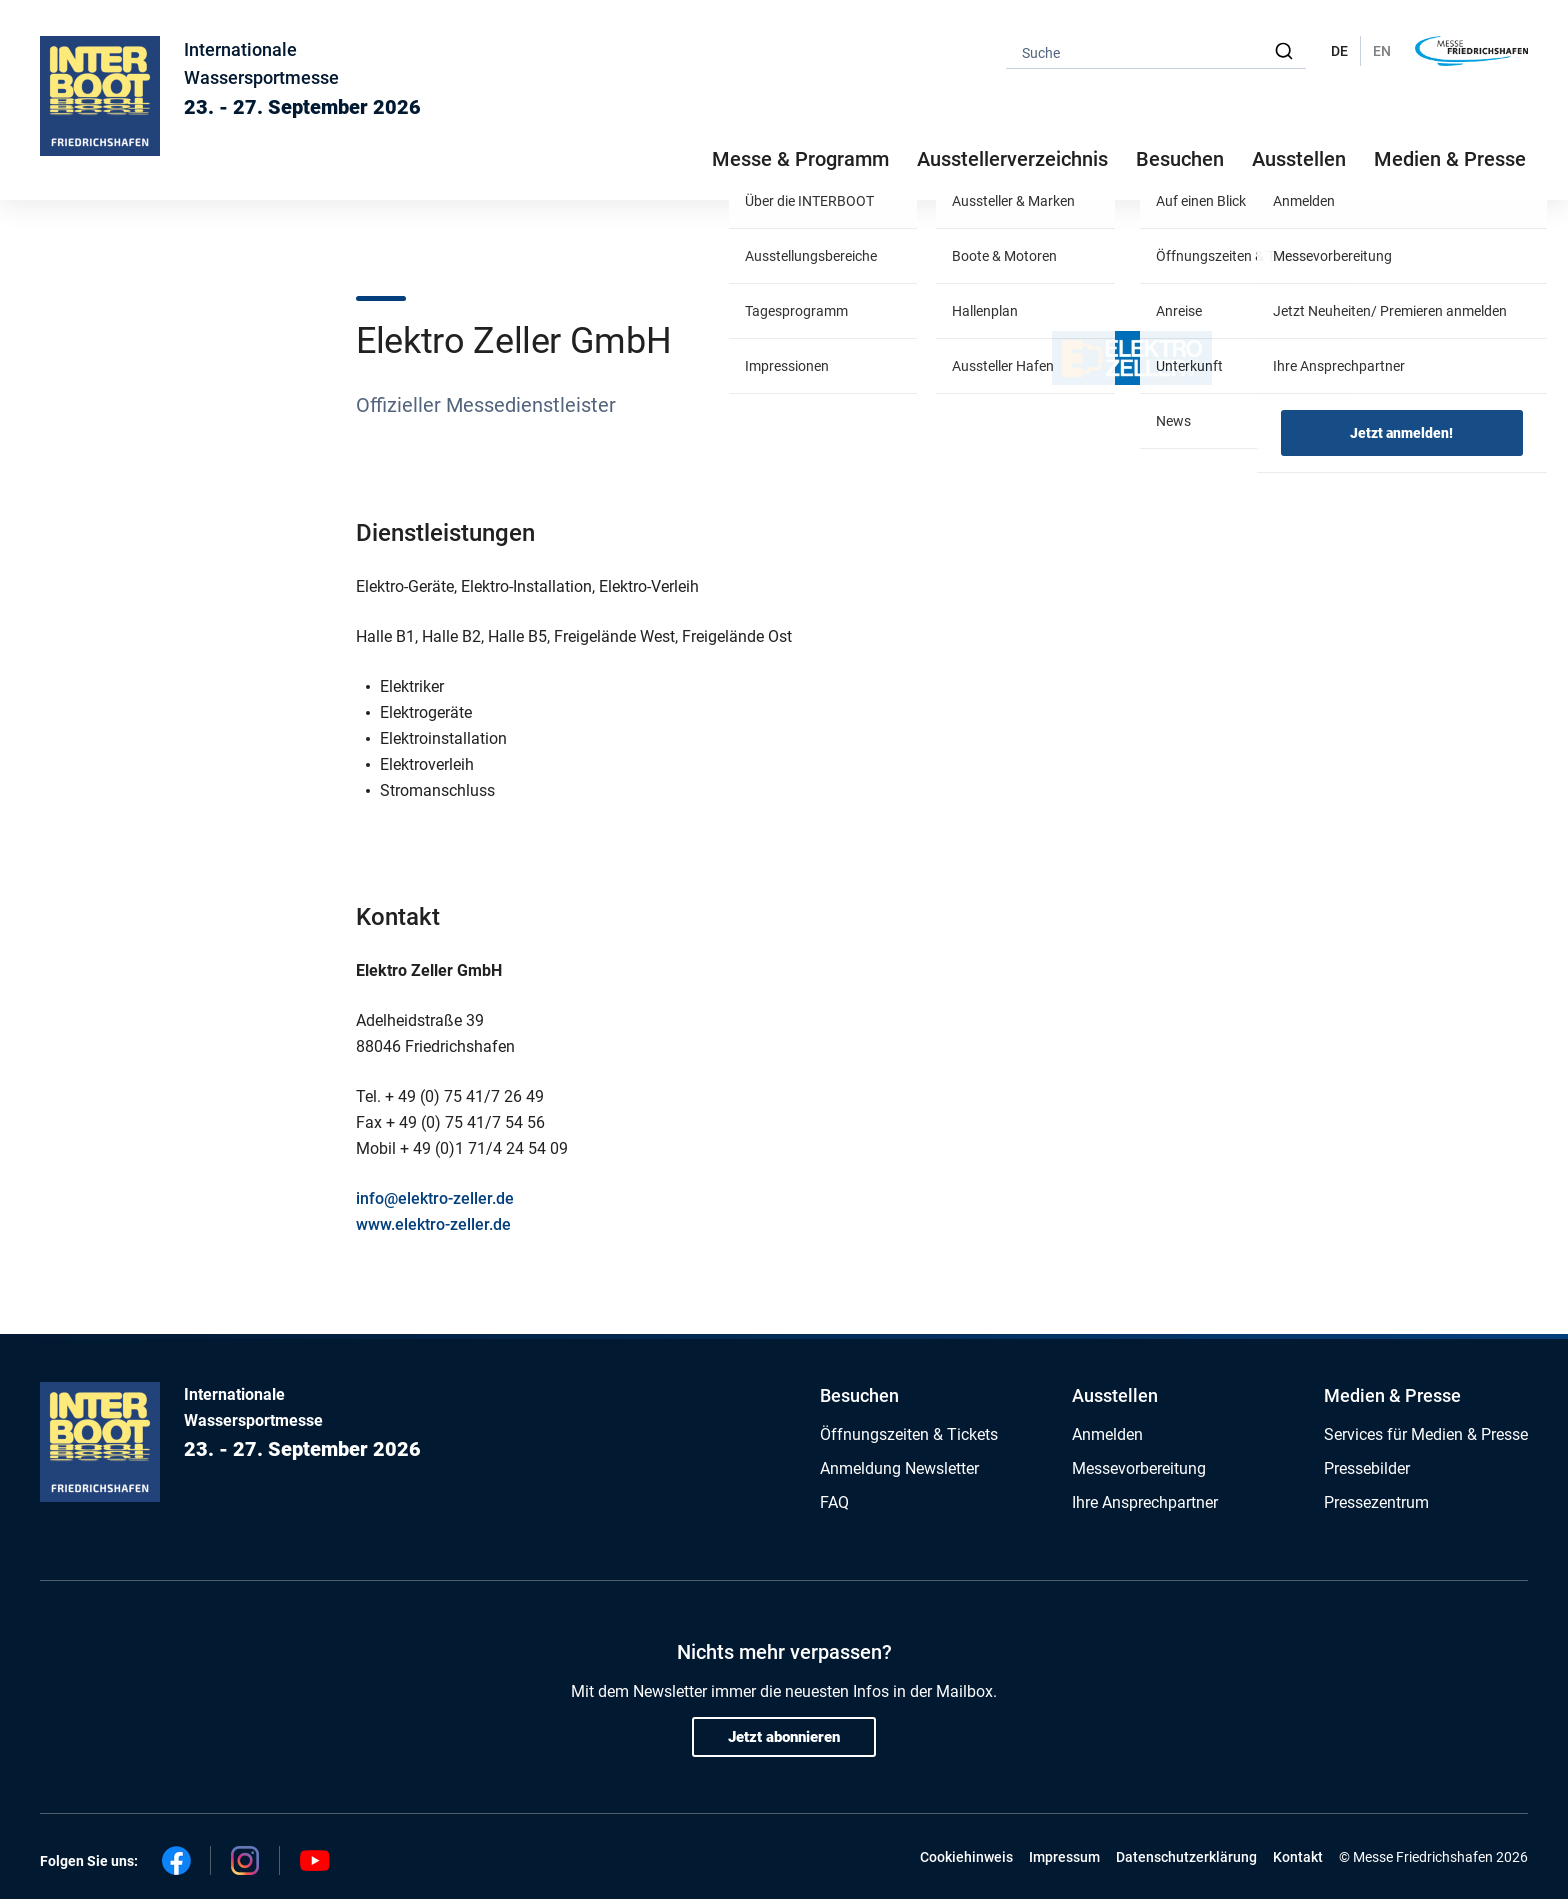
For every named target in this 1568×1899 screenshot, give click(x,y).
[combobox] (1156, 51)
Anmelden (1107, 1434)
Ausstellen (1115, 1395)
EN (1382, 51)
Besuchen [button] (1180, 159)
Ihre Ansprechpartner (1145, 1502)
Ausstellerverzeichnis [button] (1012, 159)
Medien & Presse (1450, 159)
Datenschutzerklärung (1186, 1857)
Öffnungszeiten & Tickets (909, 1434)
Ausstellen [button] (1299, 159)
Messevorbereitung (1139, 1468)
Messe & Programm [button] (800, 159)
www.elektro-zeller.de (433, 1224)
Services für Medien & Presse (1426, 1434)
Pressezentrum (1376, 1502)
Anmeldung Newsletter (899, 1468)
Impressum (1064, 1857)
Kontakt (1298, 1857)
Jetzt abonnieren (784, 1737)
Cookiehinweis (966, 1857)
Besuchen (859, 1395)
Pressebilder (1367, 1468)
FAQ (834, 1502)
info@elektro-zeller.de (435, 1198)
